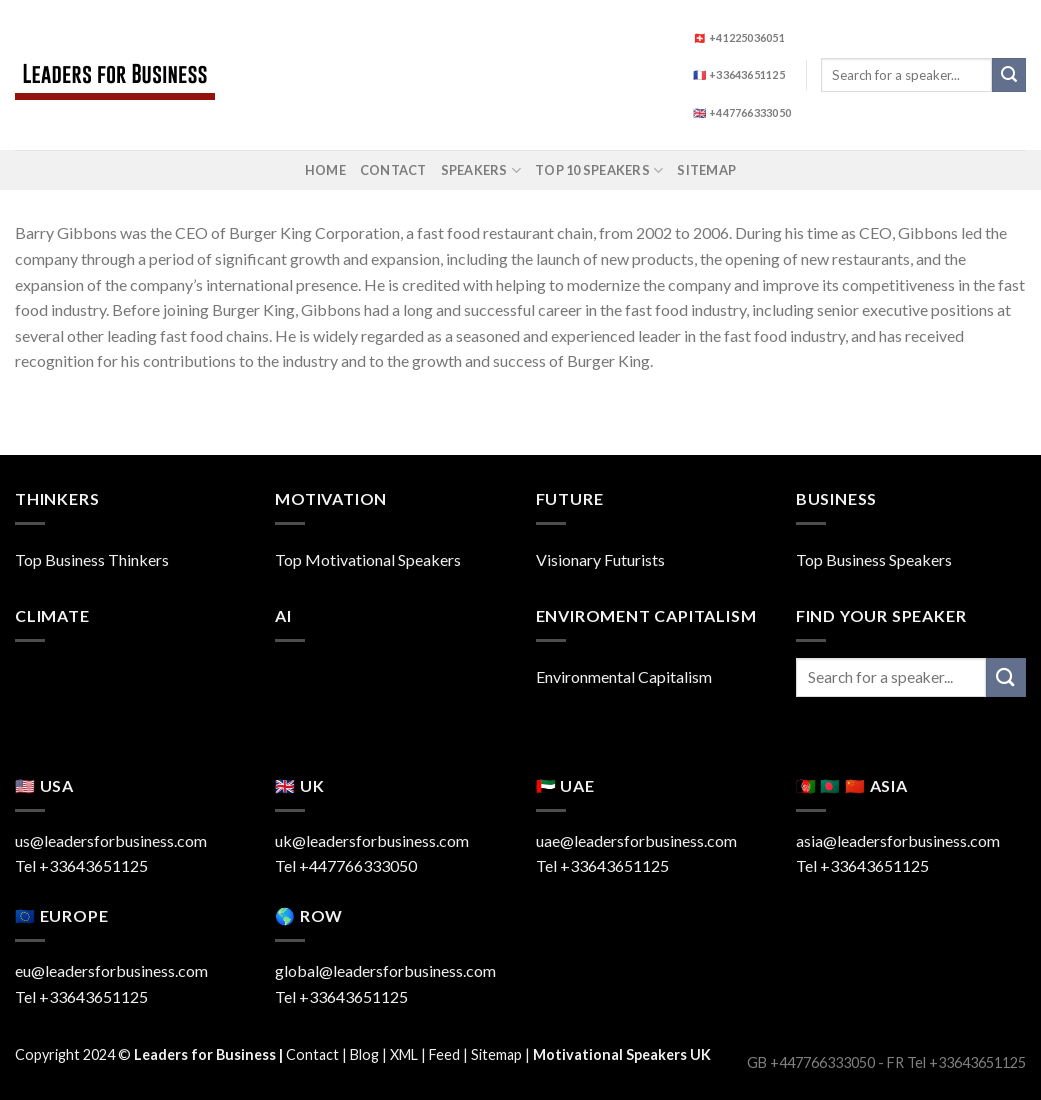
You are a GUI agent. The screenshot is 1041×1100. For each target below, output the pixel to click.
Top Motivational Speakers (368, 559)
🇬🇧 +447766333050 (742, 112)
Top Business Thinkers (92, 559)
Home (325, 170)
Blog (364, 1054)
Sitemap (706, 170)
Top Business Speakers (874, 559)
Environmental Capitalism (624, 676)
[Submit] (1009, 75)
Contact (393, 170)
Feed (444, 1054)
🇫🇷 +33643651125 (739, 74)
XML (404, 1054)
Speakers (481, 170)
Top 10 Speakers (599, 170)
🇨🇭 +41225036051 (739, 37)
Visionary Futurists (600, 559)
